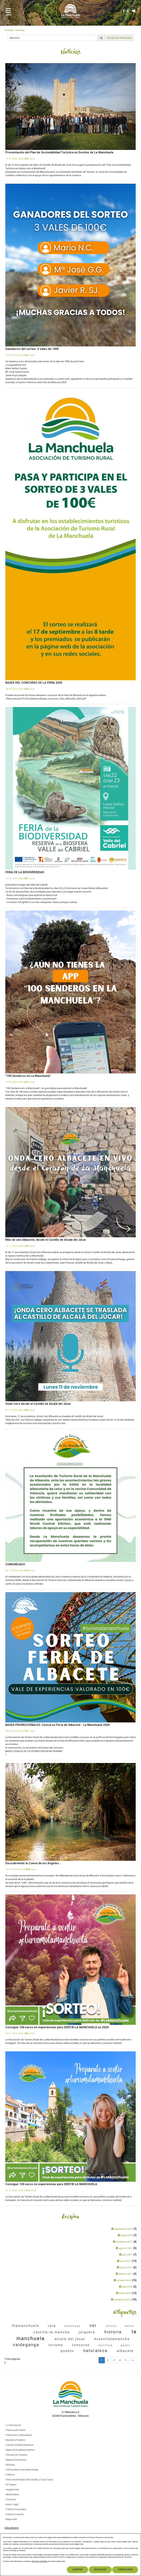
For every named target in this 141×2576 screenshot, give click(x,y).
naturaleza (95, 2350)
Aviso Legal (12, 2504)
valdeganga (26, 2344)
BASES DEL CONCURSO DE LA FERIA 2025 (33, 682)
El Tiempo (11, 2484)
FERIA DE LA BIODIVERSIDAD (24, 872)
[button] (9, 11)
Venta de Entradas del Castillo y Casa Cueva (29, 2479)
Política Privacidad (16, 2509)
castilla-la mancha (51, 2332)
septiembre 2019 (121, 2229)
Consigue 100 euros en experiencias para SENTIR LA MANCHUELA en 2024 (57, 2027)
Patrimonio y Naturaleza (19, 2435)
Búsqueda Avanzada (119, 37)
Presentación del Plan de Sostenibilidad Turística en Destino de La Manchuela (59, 152)
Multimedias (12, 2494)
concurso (81, 2345)
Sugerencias (12, 2489)
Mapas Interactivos (16, 2459)
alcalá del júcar (70, 2339)
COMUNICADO (15, 1564)
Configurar (125, 2569)
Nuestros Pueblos (15, 2440)
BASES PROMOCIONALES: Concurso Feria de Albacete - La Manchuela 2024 (57, 1725)
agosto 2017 (124, 2248)
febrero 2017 (124, 2274)
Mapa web (11, 2519)
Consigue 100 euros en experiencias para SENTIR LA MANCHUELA (51, 2184)
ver (93, 2325)
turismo (55, 2345)
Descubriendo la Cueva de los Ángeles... (33, 1863)
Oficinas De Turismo (16, 2454)
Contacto (11, 2499)
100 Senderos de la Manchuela (22, 2469)
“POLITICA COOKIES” (39, 2561)
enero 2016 (123, 2293)
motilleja (105, 2345)
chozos (111, 2325)
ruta (52, 2326)
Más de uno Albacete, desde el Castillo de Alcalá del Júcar (45, 1239)
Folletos (10, 2474)
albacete (125, 2351)
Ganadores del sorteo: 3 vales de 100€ (32, 349)
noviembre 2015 (121, 2299)
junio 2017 (124, 2261)
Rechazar (100, 2569)
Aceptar (77, 2569)
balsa (129, 2325)
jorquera (87, 2332)
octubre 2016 (122, 2280)
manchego (72, 2325)
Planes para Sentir (15, 2430)
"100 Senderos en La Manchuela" (28, 1076)
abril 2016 (125, 2286)
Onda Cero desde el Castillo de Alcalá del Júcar (38, 1404)
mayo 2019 (125, 2235)
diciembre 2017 (122, 2241)
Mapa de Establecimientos (20, 2449)
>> (132, 2360)
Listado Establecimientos (19, 2445)
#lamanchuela (25, 2326)
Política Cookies (15, 2514)
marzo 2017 (124, 2267)
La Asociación (13, 2425)
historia (113, 2332)
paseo (125, 2345)
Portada (8, 30)
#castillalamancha (112, 2339)
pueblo (67, 2351)
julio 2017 (125, 2254)
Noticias (20, 30)
